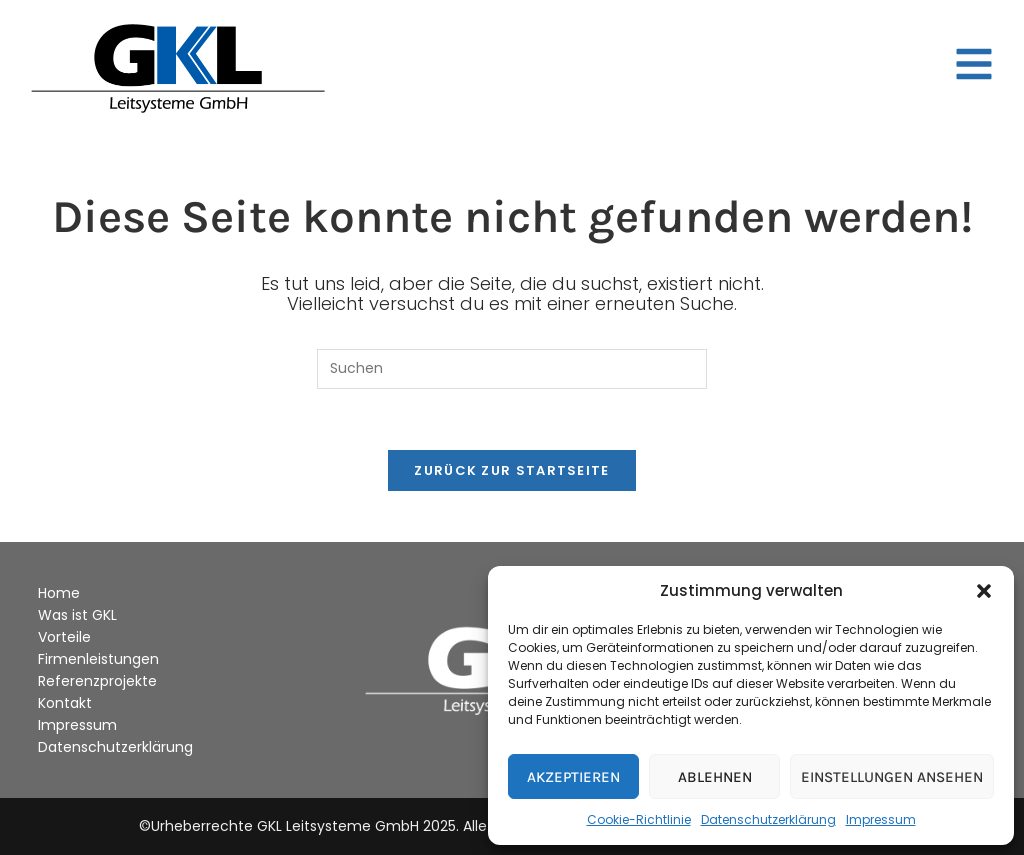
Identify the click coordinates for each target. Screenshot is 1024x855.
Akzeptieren (573, 777)
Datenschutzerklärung (768, 819)
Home (59, 593)
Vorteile (64, 637)
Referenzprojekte (97, 681)
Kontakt (65, 703)
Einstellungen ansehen (892, 777)
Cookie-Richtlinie (639, 819)
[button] (984, 591)
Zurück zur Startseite (511, 470)
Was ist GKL (77, 615)
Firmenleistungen (98, 659)
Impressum (881, 819)
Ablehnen (715, 777)
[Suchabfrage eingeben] (512, 369)
